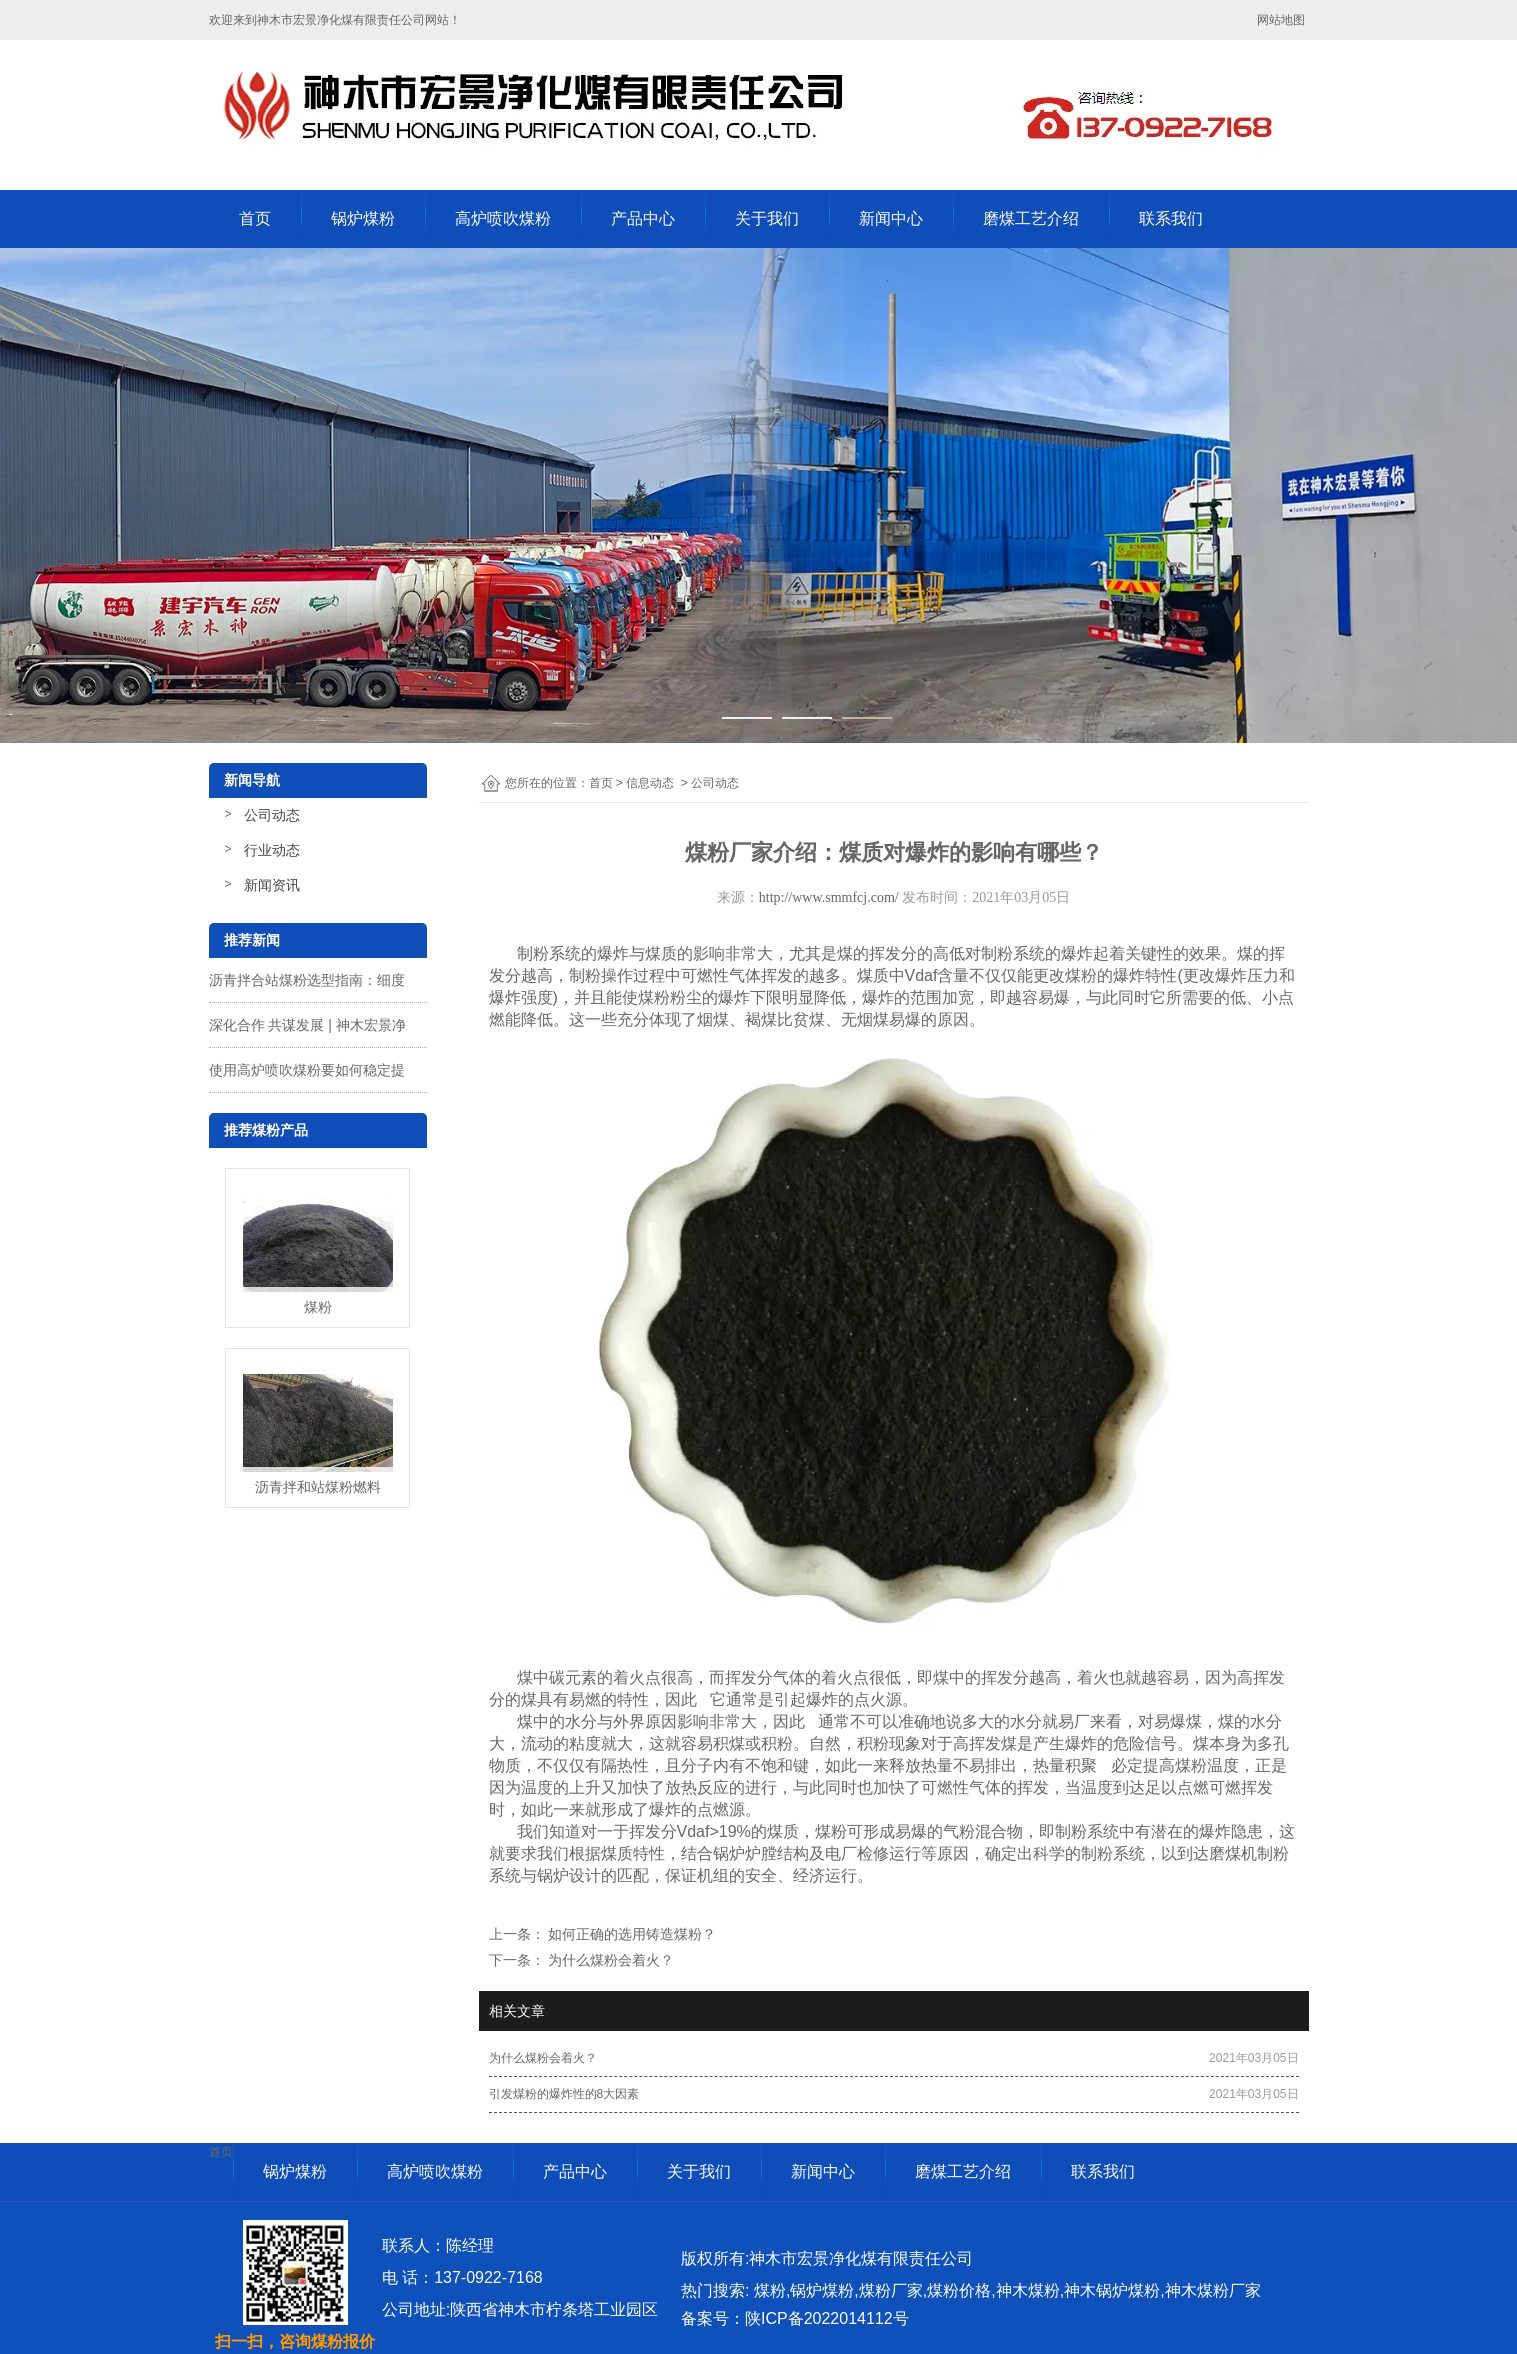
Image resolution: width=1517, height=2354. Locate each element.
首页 (255, 218)
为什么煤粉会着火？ (610, 1960)
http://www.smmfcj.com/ (829, 897)
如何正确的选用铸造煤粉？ (631, 1934)
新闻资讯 (272, 885)
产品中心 (643, 218)
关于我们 (767, 218)
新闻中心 (891, 218)
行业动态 (272, 850)
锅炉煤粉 (363, 218)
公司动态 (272, 815)
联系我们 (1171, 218)
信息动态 (650, 783)
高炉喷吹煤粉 (503, 218)
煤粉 (1191, 1765)
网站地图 (1282, 20)
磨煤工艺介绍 (1031, 218)
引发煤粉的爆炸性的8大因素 (564, 2094)
